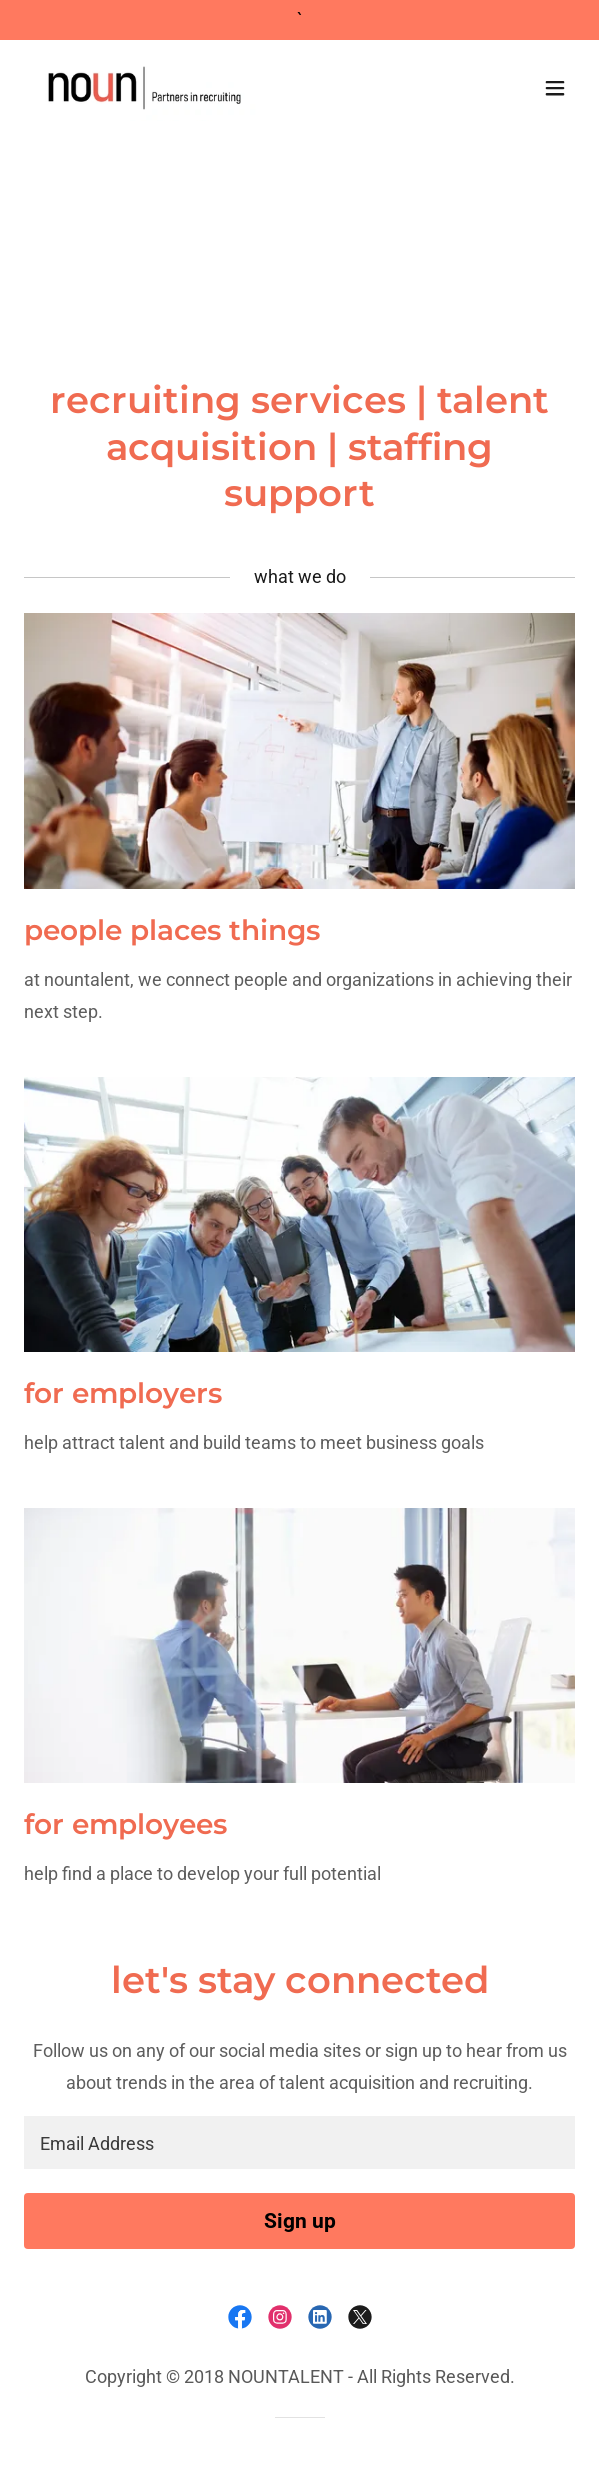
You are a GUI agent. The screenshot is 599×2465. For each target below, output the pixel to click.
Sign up (300, 2221)
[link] (144, 88)
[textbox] (299, 2142)
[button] (555, 88)
